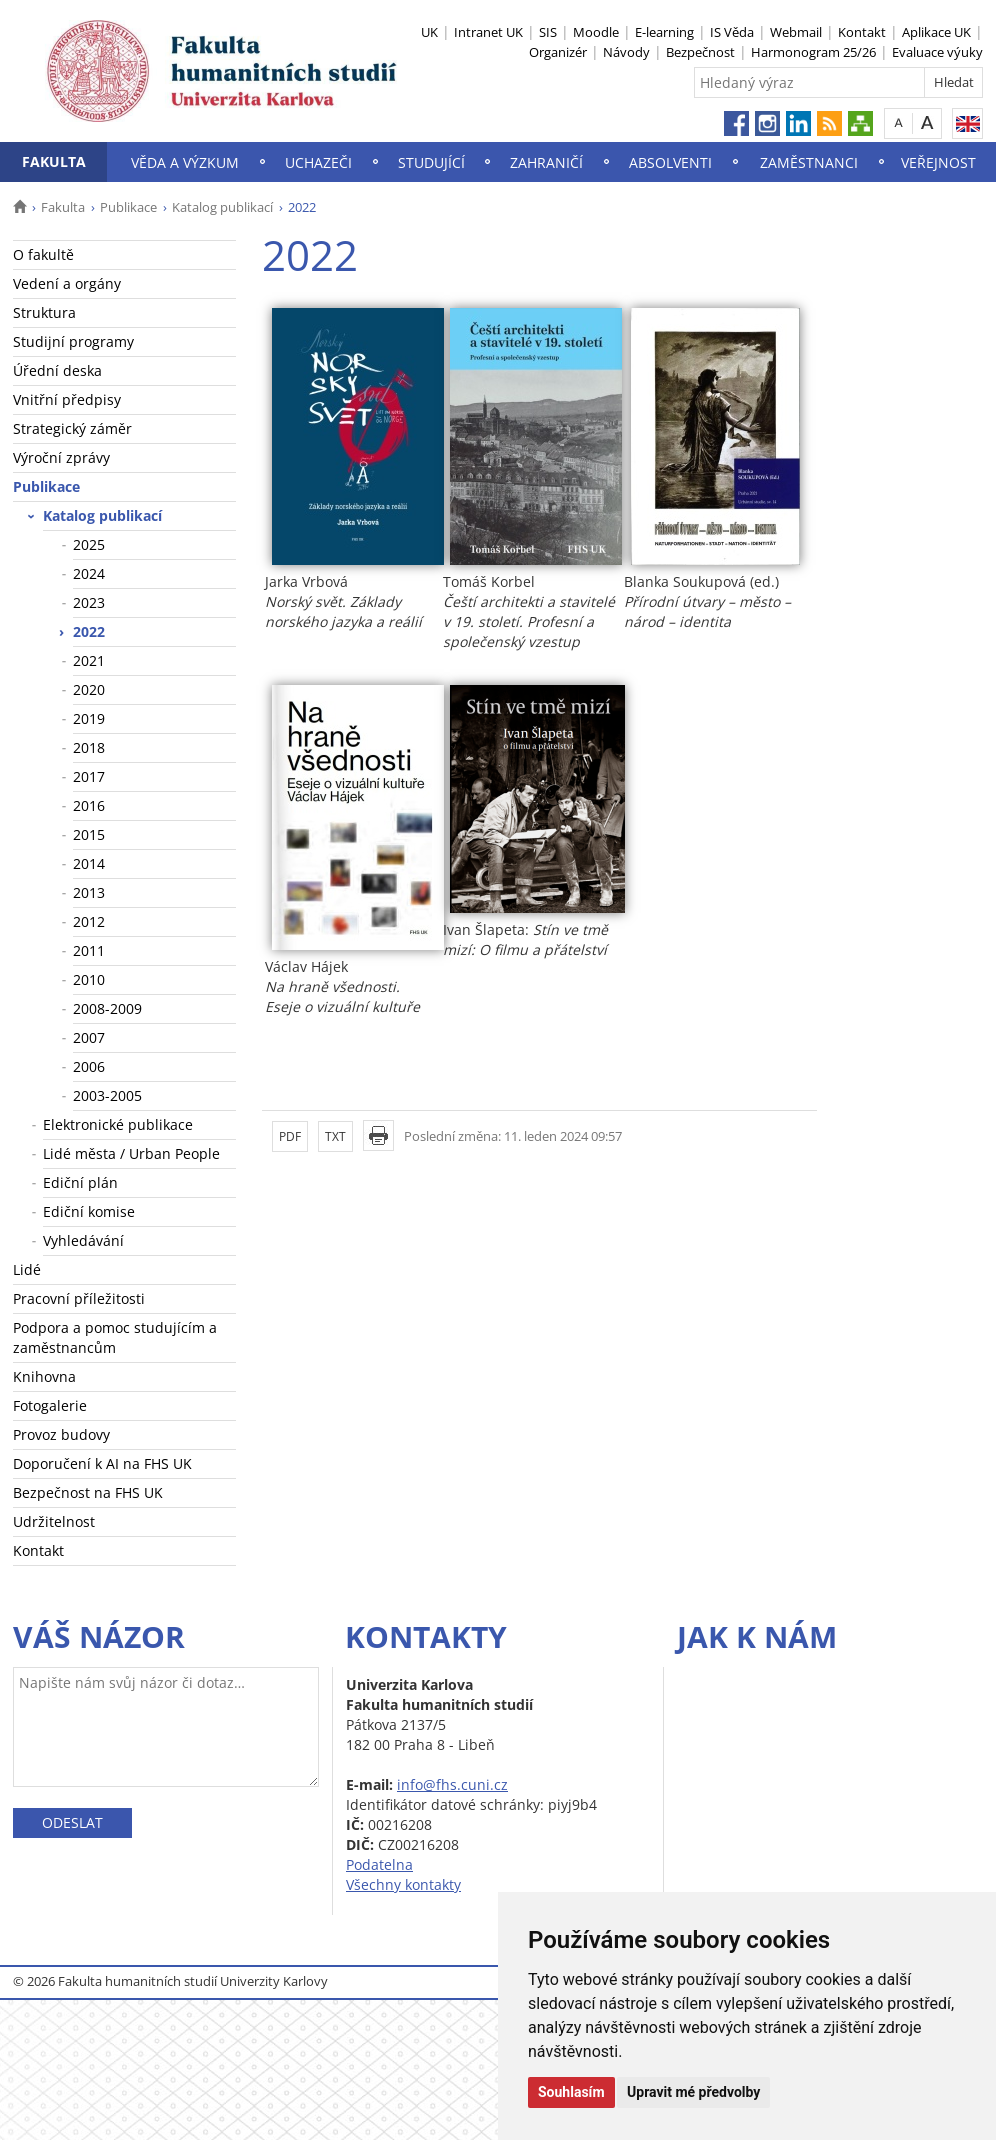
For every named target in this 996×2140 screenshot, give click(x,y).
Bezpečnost (700, 52)
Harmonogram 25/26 (813, 52)
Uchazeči (318, 162)
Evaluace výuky (937, 52)
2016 (89, 805)
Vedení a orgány (67, 283)
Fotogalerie (50, 1405)
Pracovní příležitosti (79, 1298)
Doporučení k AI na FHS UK (102, 1463)
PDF (290, 1136)
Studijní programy (73, 341)
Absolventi (670, 162)
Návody (626, 52)
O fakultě (43, 254)
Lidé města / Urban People (131, 1153)
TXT (335, 1136)
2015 (89, 834)
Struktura (44, 312)
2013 (89, 892)
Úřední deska (57, 370)
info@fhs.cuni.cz (452, 1784)
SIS (548, 32)
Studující (431, 162)
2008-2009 (107, 1008)
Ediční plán (80, 1182)
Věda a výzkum (185, 162)
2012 (89, 921)
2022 (89, 631)
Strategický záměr (72, 428)
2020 (89, 689)
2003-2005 (107, 1095)
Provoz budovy (61, 1434)
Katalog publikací (222, 207)
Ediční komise (89, 1211)
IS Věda (732, 32)
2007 (89, 1037)
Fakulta (54, 161)
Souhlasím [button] (571, 2092)
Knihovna (44, 1376)
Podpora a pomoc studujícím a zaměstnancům (115, 1337)
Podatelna (379, 1864)
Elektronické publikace (118, 1124)
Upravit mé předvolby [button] (693, 2092)
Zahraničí (546, 162)
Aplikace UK (936, 32)
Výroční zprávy (61, 457)
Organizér (558, 52)
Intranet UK (488, 32)
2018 (89, 747)
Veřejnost (938, 162)
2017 (89, 776)
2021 (89, 660)
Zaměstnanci (809, 162)
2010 (89, 979)
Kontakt (862, 32)
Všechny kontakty (403, 1884)
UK (429, 32)
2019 (89, 718)
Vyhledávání (83, 1240)
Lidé (27, 1269)
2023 (89, 602)
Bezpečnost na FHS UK (88, 1492)
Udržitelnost (54, 1521)
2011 (89, 950)
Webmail (796, 32)
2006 (89, 1066)
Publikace (128, 207)
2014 (89, 863)
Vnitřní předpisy (67, 399)
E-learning (664, 32)
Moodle (596, 32)
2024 (89, 573)
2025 (89, 544)
